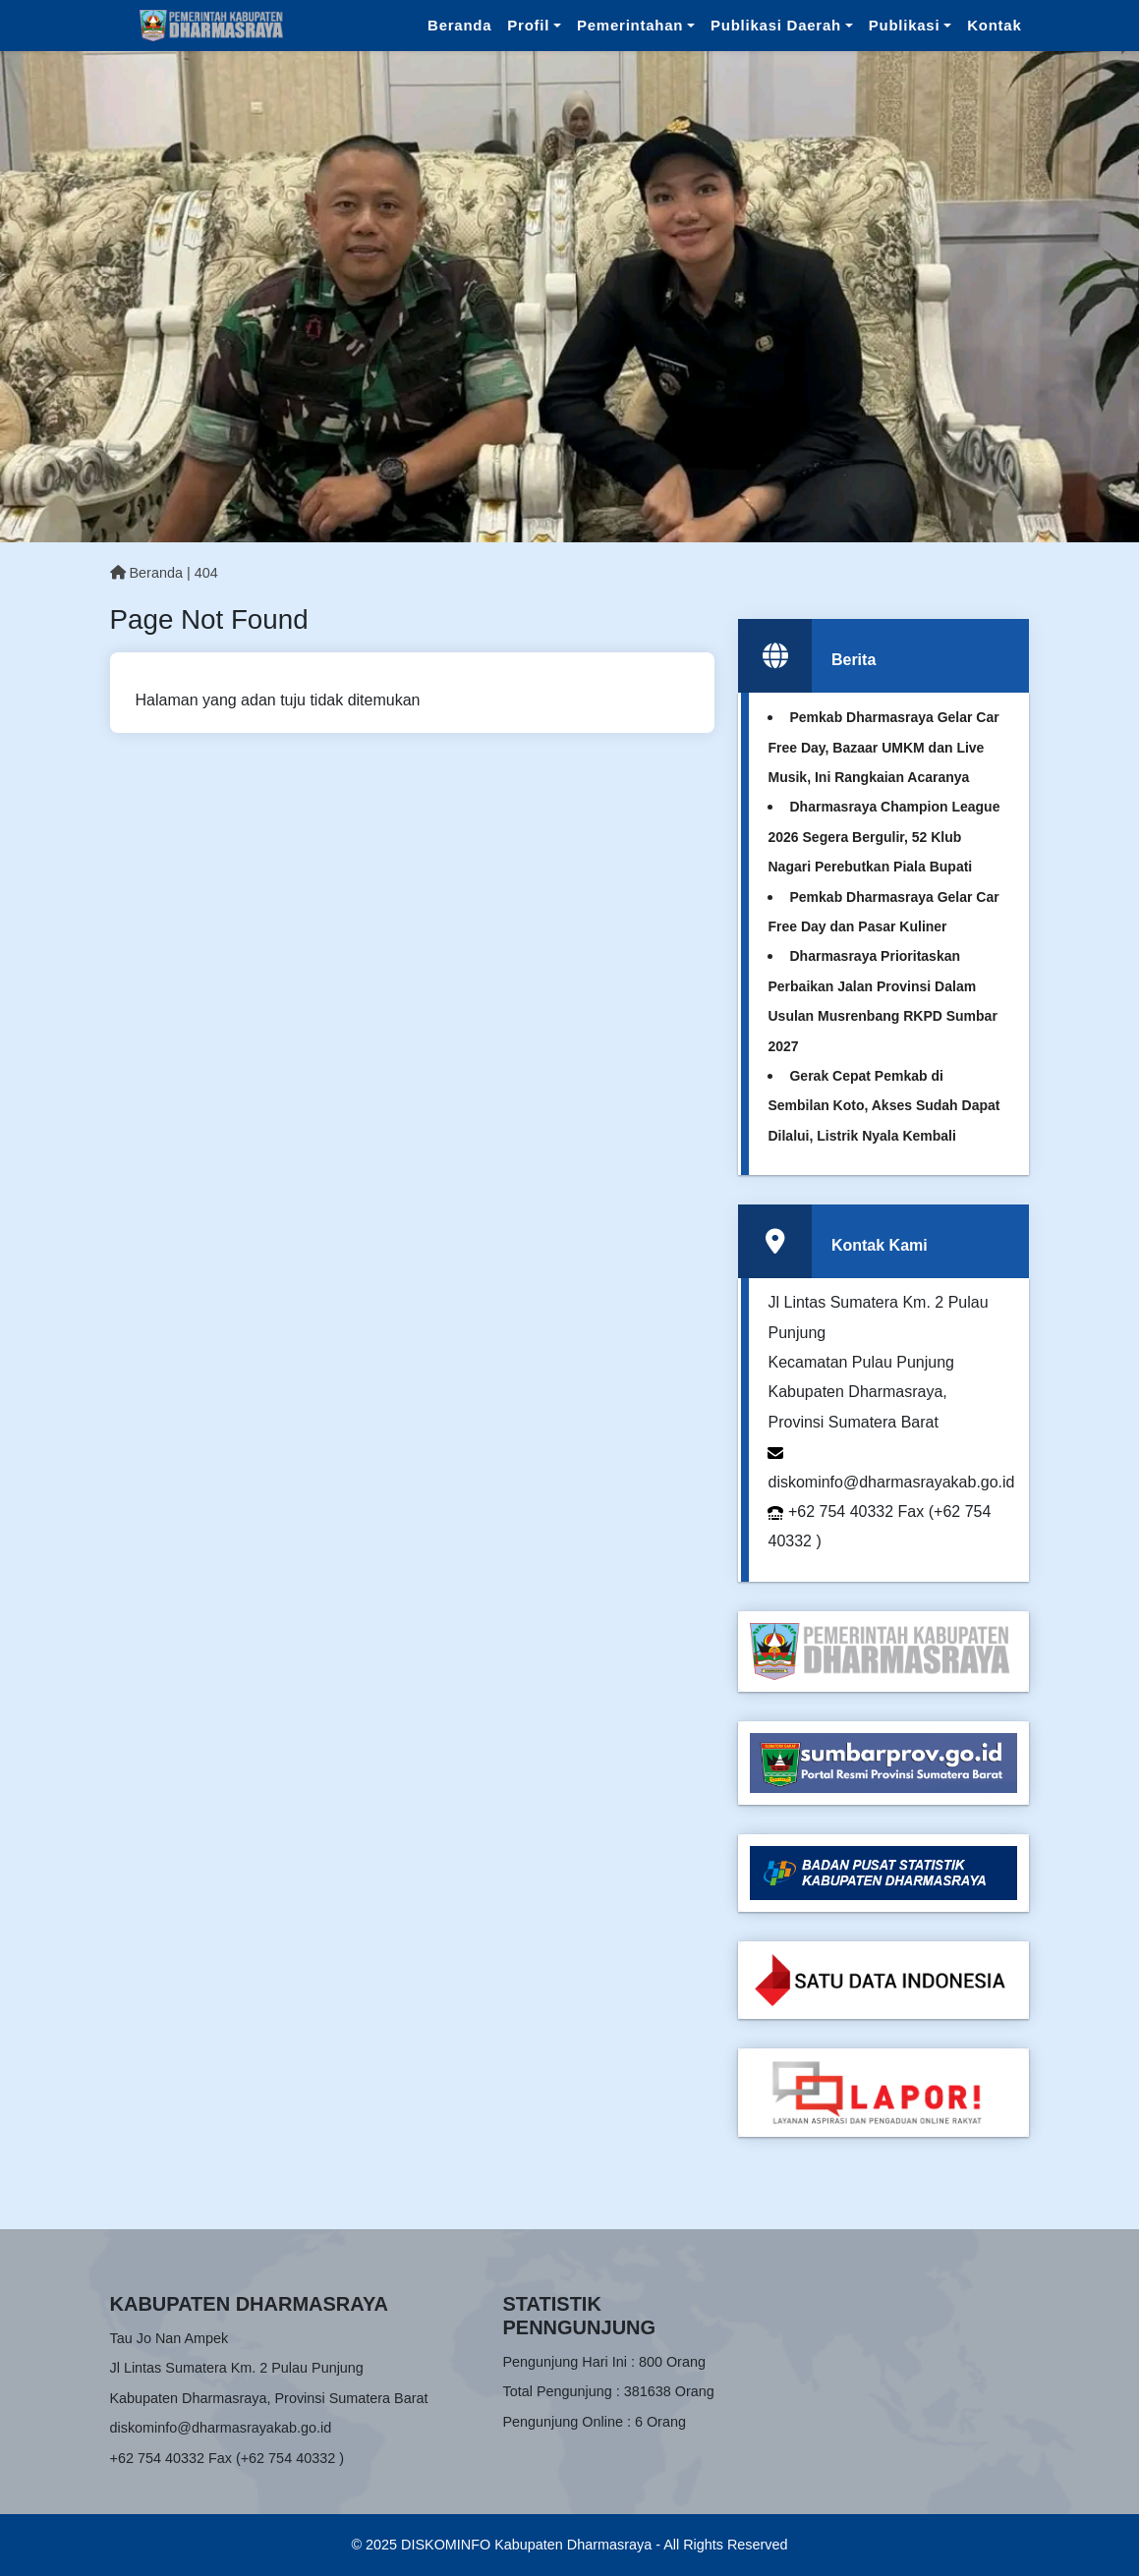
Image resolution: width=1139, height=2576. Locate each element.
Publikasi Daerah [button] (776, 25)
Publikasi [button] (904, 25)
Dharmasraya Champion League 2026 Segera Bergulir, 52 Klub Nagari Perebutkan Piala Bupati (883, 836)
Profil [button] (528, 25)
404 (206, 573)
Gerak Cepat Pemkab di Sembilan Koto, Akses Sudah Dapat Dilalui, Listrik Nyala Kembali (883, 1106)
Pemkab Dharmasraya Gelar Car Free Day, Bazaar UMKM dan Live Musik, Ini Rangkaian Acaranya (883, 747)
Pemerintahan (630, 25)
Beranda (459, 25)
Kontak (994, 25)
